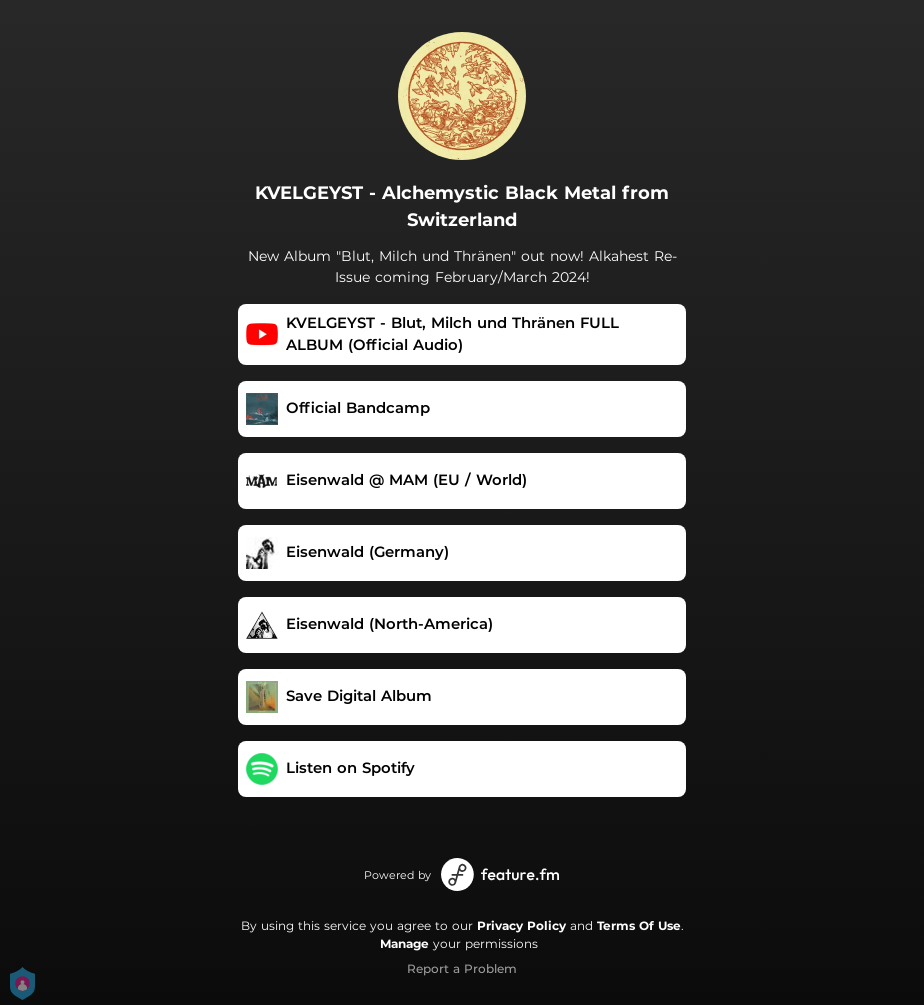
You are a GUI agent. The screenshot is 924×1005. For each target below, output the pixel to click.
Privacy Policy (521, 925)
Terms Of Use (639, 925)
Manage (404, 943)
